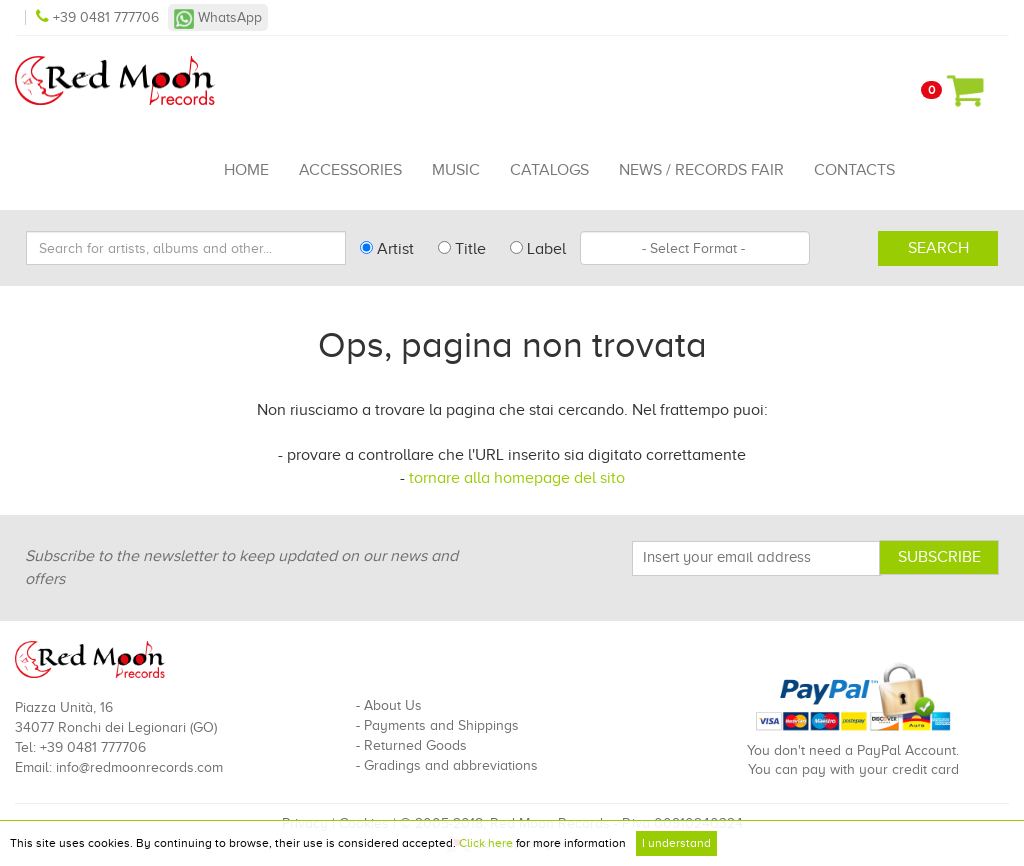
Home (246, 170)
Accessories (350, 170)
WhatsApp (218, 17)
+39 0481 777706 (99, 17)
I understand (676, 843)
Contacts (854, 170)
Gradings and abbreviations (451, 765)
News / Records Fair (701, 170)
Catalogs (549, 170)
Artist (387, 249)
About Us (393, 705)
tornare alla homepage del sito (517, 478)
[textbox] (695, 248)
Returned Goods (415, 745)
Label (538, 249)
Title (462, 249)
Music (456, 170)
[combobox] (695, 248)
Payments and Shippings (441, 725)
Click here (486, 843)
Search (938, 248)
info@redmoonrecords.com (139, 767)
